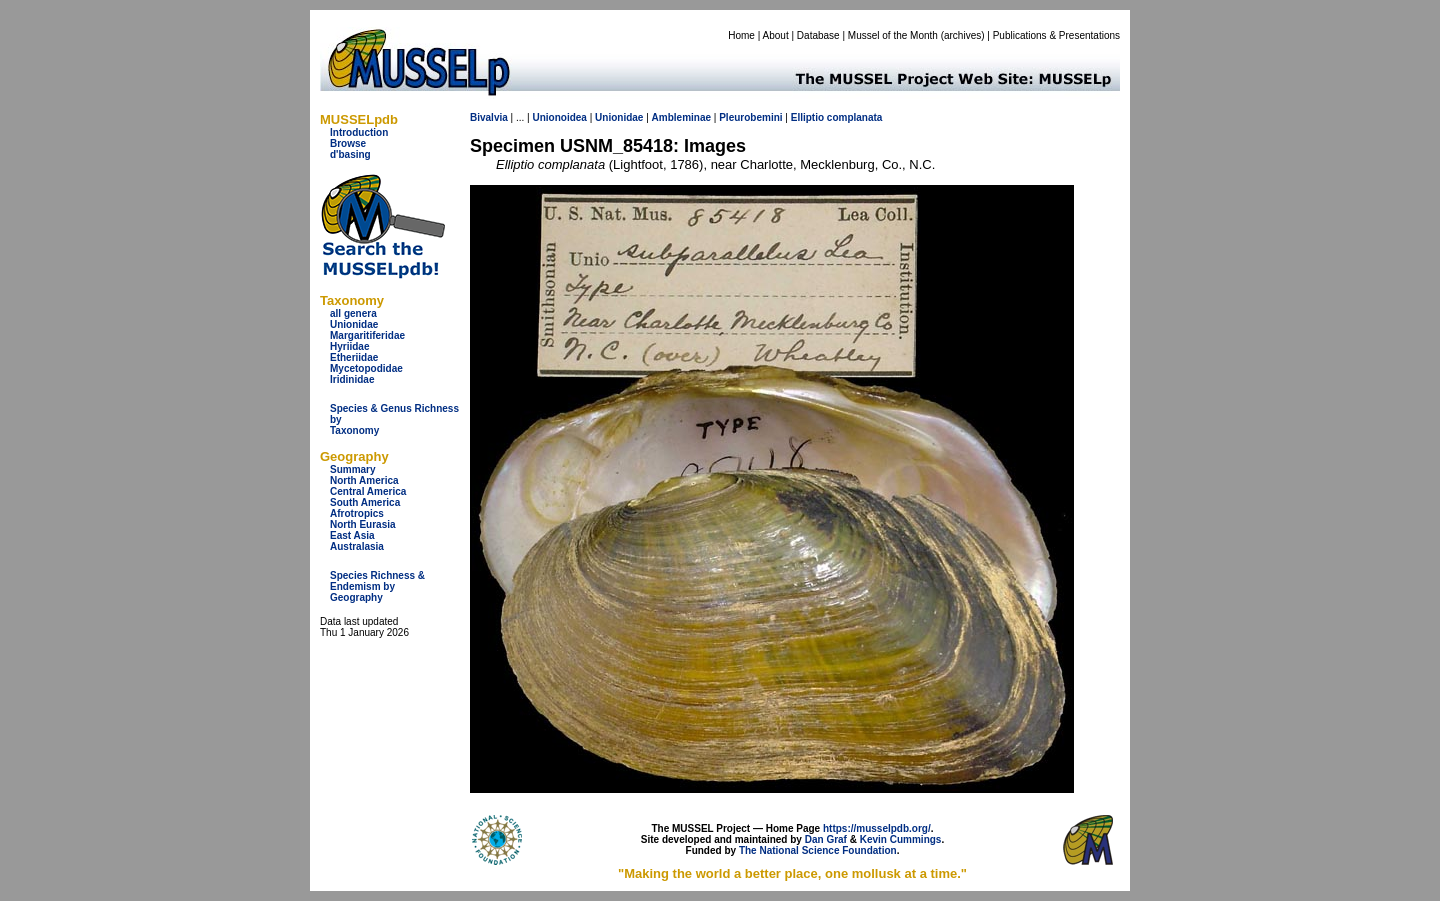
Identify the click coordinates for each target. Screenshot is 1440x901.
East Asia (352, 535)
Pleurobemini (750, 117)
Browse (348, 143)
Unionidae (354, 324)
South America (365, 502)
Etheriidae (354, 357)
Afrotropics (357, 513)
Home (741, 35)
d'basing (350, 154)
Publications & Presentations (1056, 35)
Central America (368, 491)
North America (364, 480)
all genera (353, 313)
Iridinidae (352, 379)
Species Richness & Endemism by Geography (377, 586)
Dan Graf (826, 839)
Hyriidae (349, 346)
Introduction (359, 132)
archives (962, 35)
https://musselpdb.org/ (877, 828)
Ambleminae (681, 117)
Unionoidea (559, 117)
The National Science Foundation (818, 850)
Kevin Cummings (901, 839)
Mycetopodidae (366, 368)
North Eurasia (363, 524)
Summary (353, 469)
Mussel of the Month (893, 35)
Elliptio (807, 117)
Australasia (357, 546)
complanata (855, 117)
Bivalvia (489, 117)
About (776, 35)
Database (818, 35)
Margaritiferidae (367, 335)
